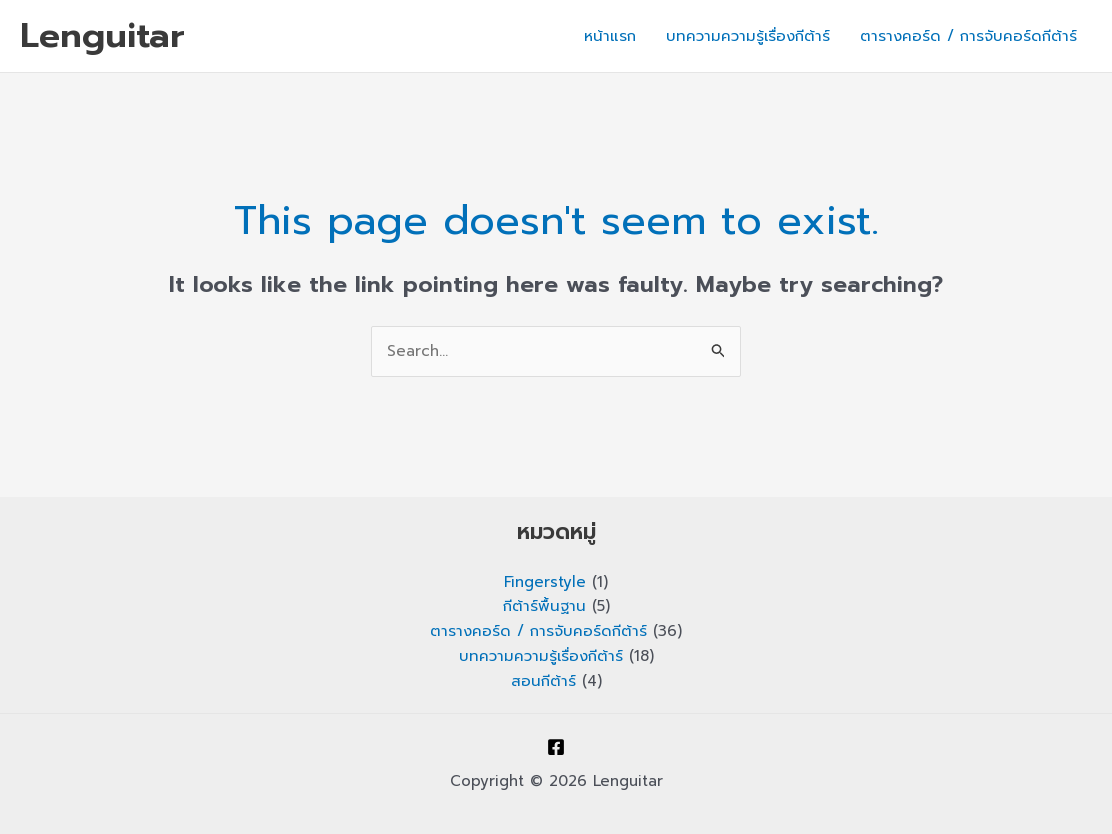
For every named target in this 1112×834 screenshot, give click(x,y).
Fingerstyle (545, 582)
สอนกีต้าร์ (543, 681)
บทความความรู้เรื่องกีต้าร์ (748, 36)
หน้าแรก (610, 36)
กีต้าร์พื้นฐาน (544, 606)
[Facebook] (556, 747)
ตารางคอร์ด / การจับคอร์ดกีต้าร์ (968, 36)
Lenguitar (102, 35)
